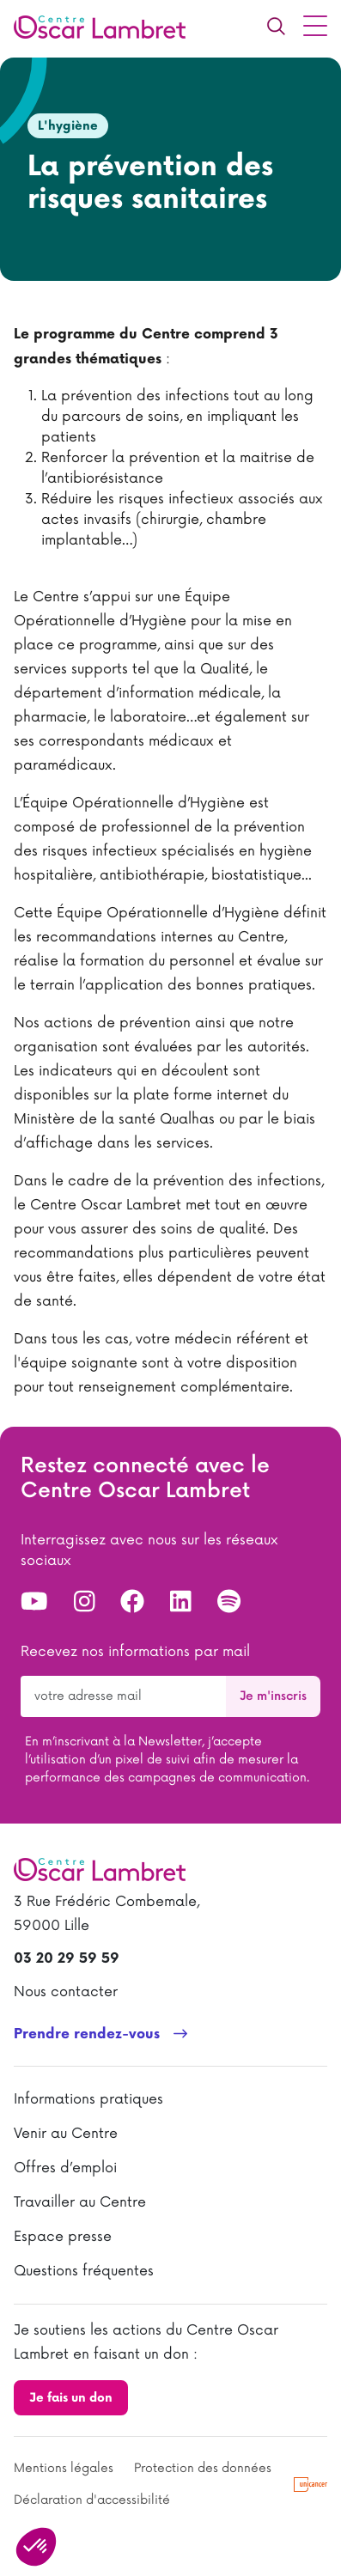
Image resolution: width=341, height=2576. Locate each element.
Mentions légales (63, 2468)
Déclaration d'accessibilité (92, 2500)
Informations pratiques (88, 2099)
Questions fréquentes (84, 2271)
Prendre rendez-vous (87, 2034)
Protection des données (202, 2468)
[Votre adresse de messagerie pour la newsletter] (123, 1696)
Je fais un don (71, 2397)
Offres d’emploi (65, 2168)
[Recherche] (275, 26)
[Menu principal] (315, 26)
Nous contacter (66, 1992)
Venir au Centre (66, 2133)
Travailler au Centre (80, 2202)
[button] (36, 2546)
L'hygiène (68, 126)
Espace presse (63, 2236)
